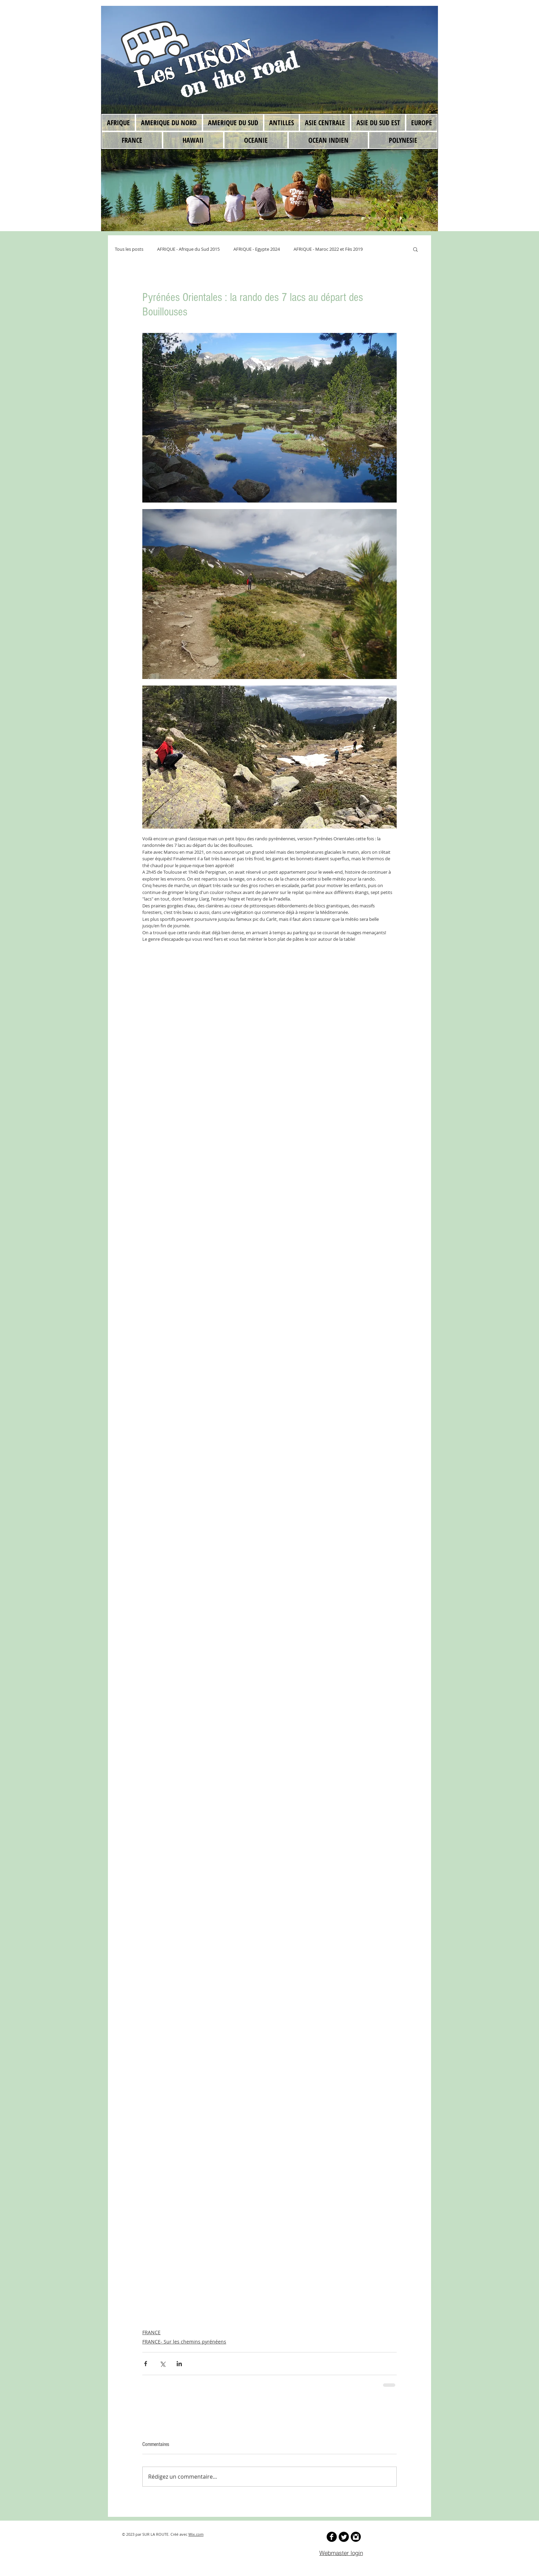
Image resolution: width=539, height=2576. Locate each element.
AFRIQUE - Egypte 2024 (256, 249)
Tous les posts (129, 249)
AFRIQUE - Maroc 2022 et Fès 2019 (328, 249)
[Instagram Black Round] (356, 2537)
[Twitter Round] (344, 2537)
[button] (415, 249)
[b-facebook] (332, 2537)
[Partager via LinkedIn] (179, 2363)
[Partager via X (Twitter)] (162, 2363)
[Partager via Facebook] (145, 2363)
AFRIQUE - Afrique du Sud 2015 (188, 249)
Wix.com (196, 2534)
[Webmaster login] (341, 2553)
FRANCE (151, 2332)
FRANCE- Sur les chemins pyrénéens (184, 2341)
